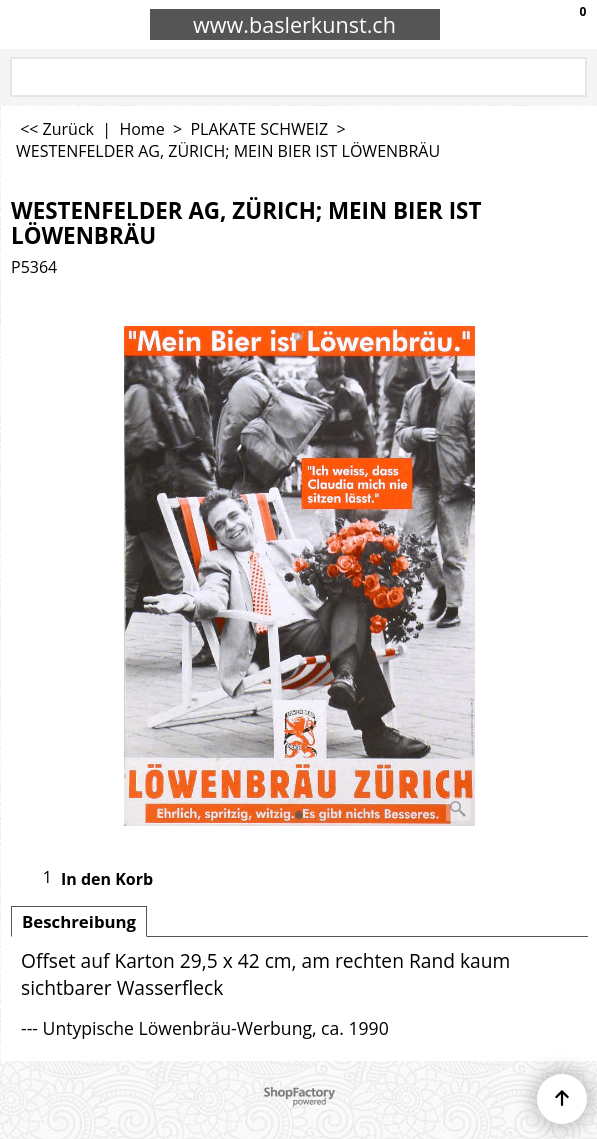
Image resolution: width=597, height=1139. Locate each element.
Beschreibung (79, 921)
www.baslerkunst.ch (294, 24)
